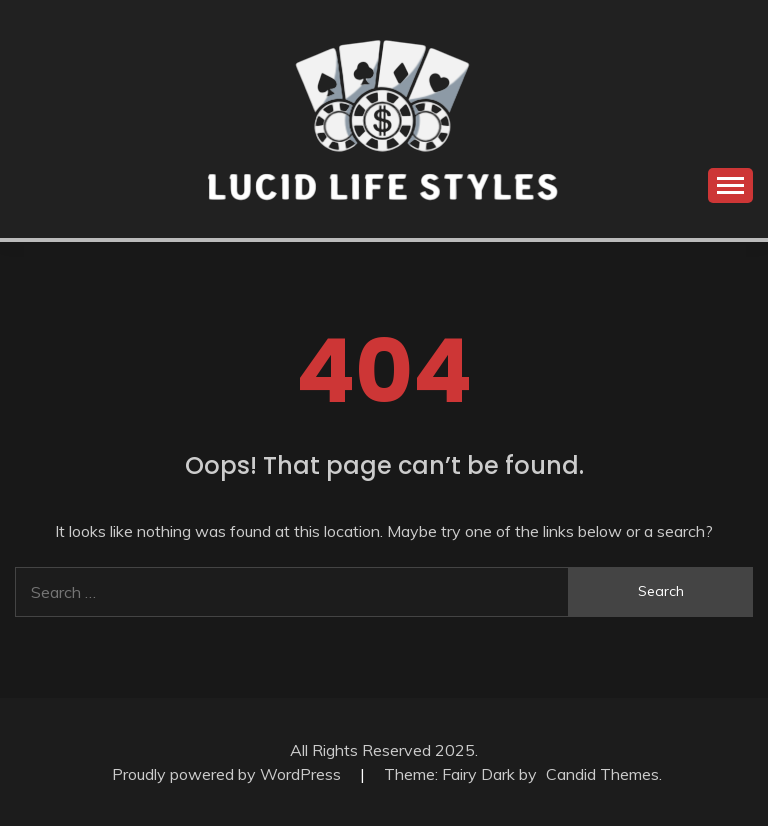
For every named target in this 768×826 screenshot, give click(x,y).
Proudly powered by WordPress (228, 774)
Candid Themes (602, 774)
